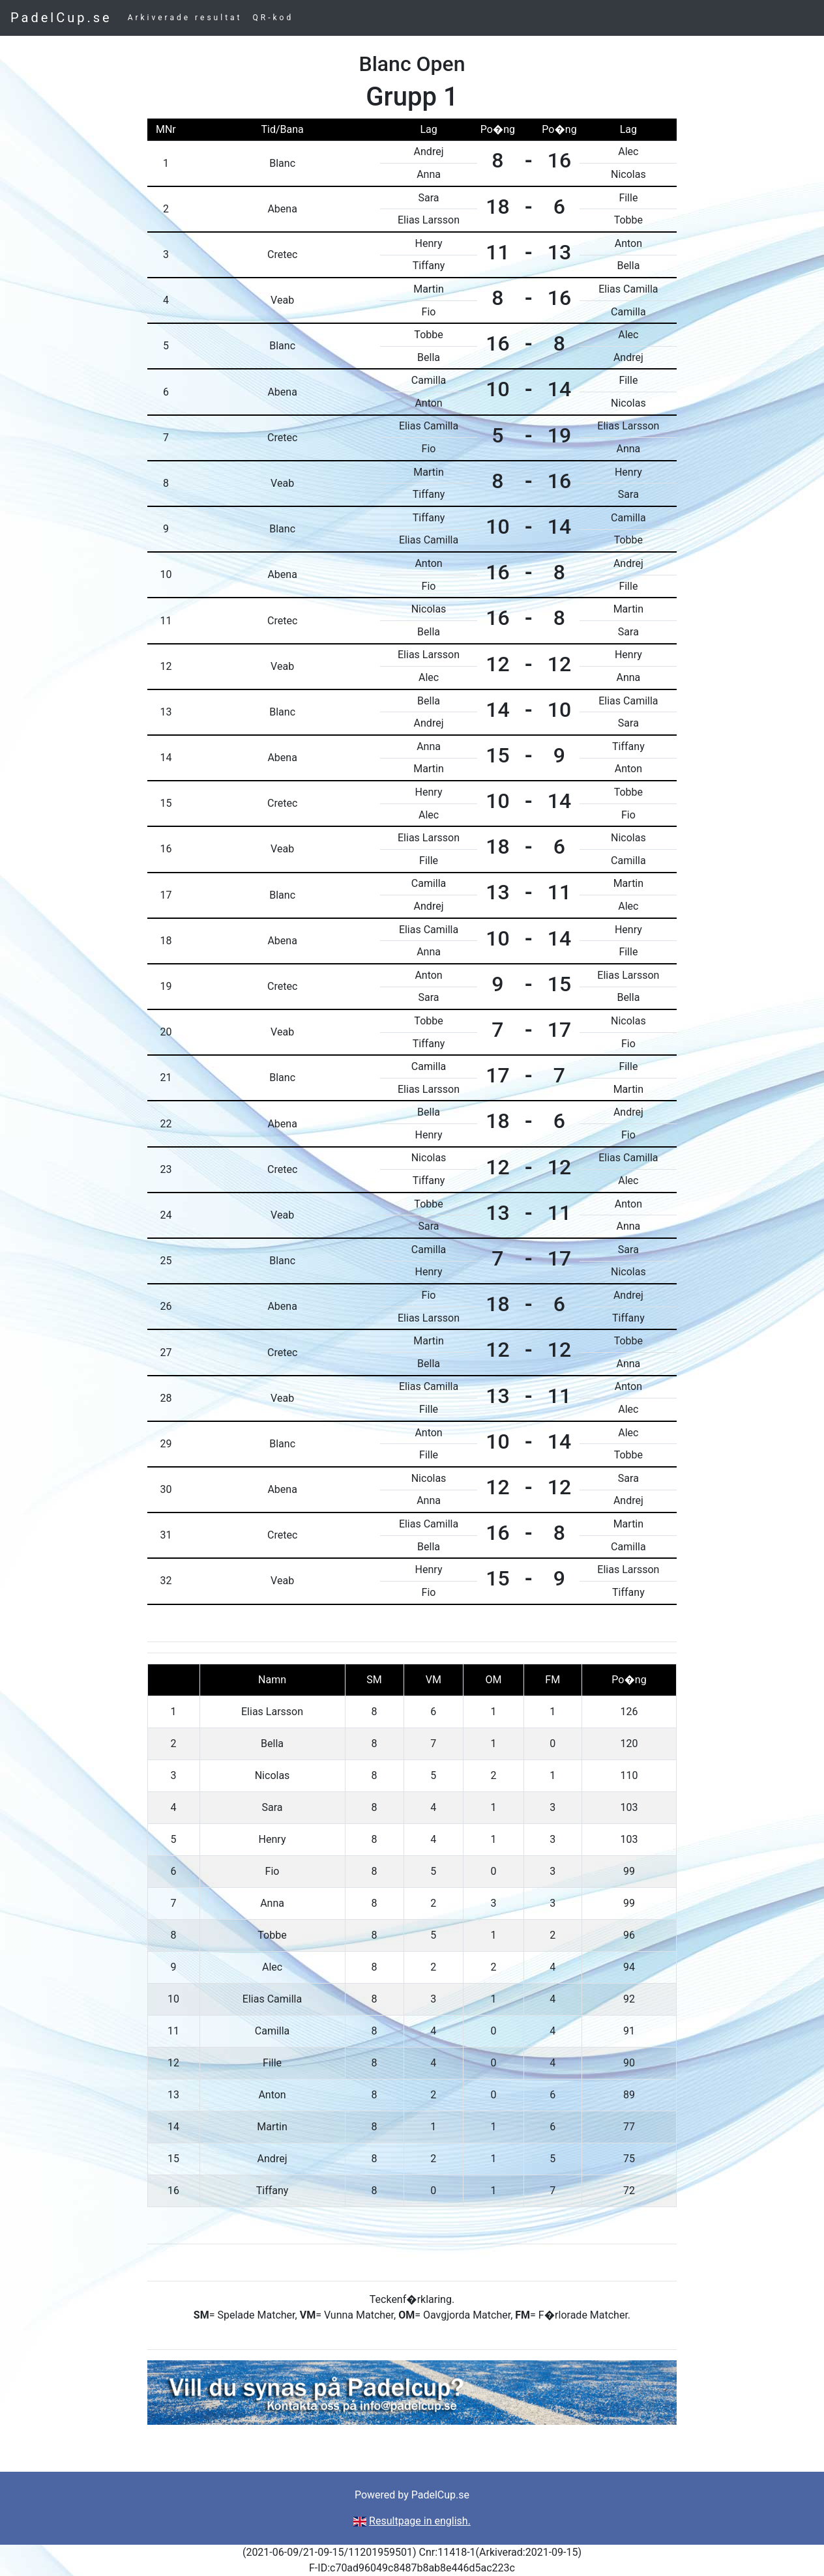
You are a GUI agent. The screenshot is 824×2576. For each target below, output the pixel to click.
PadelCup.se (61, 17)
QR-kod (273, 17)
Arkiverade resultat (185, 17)
